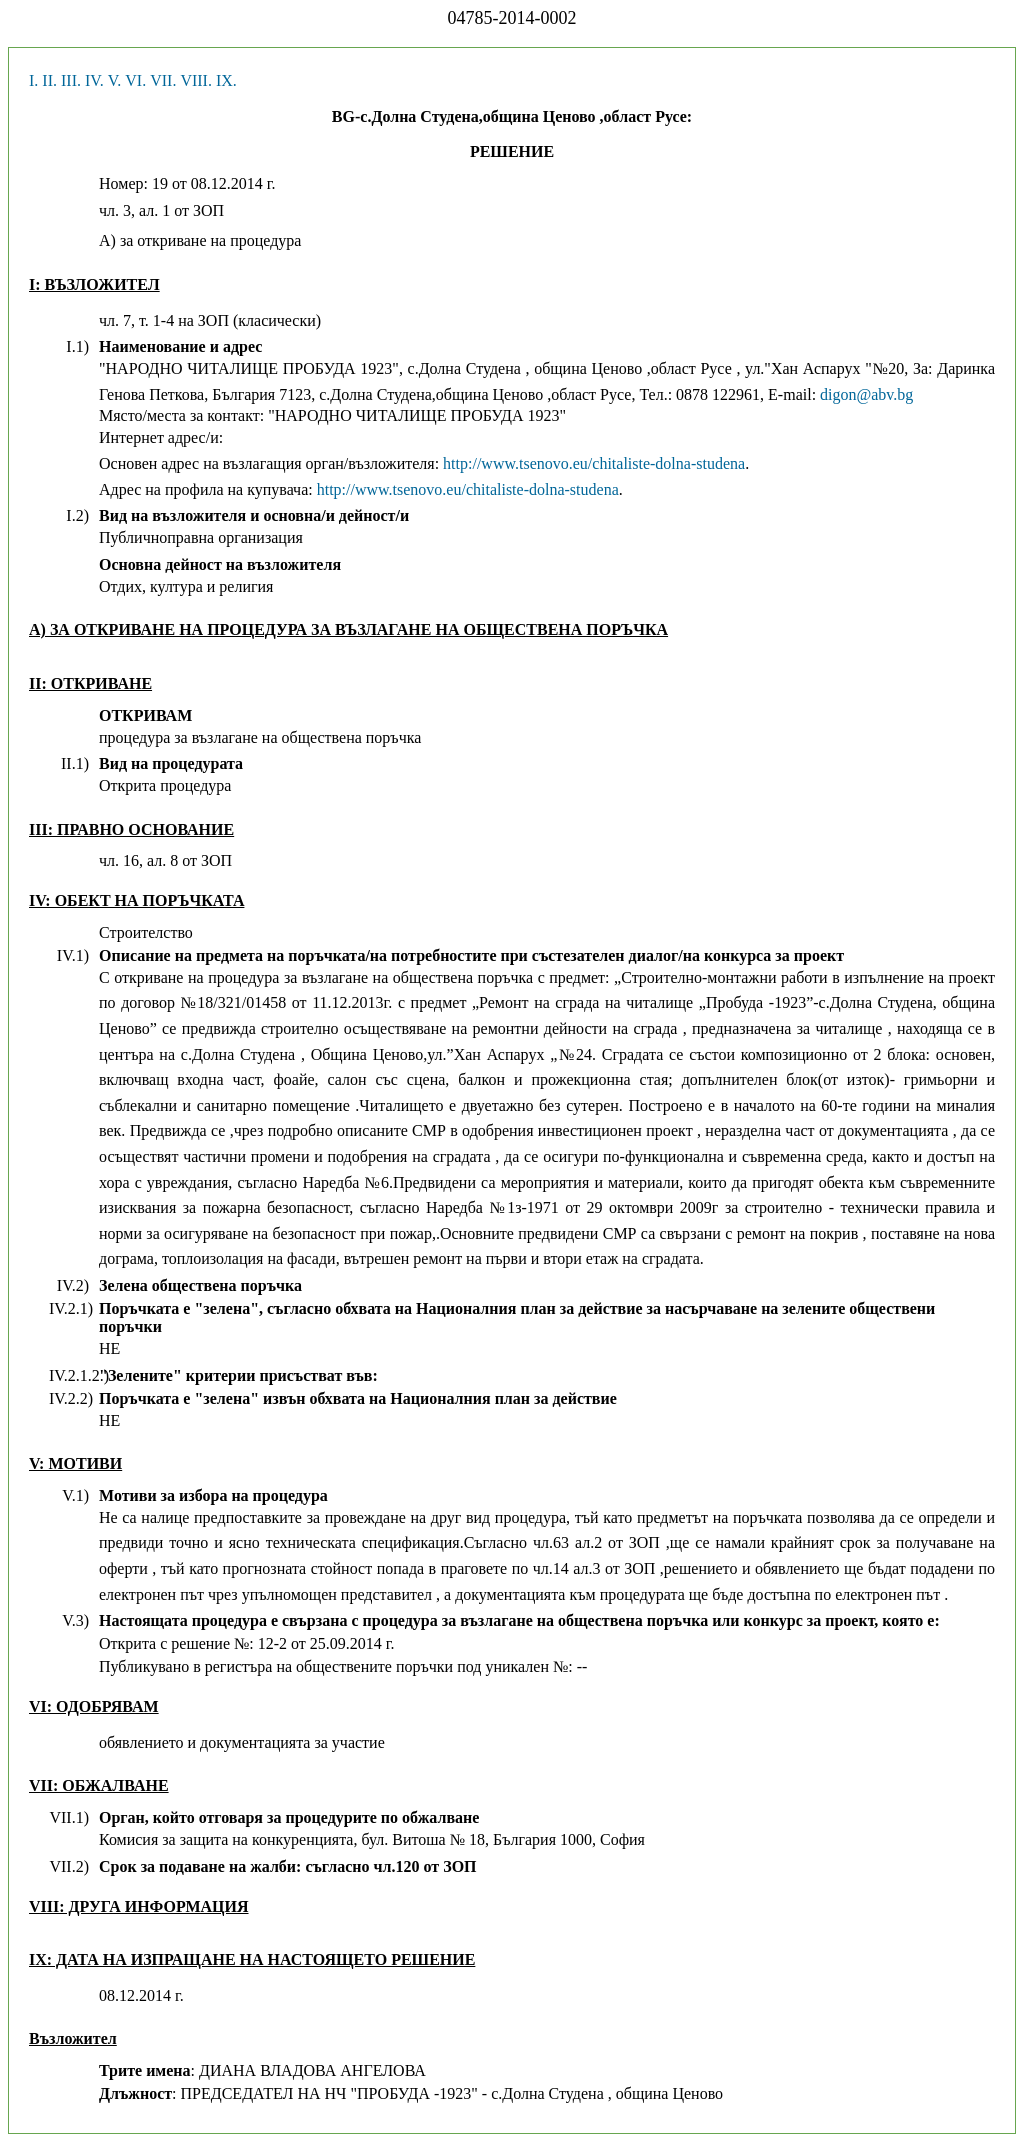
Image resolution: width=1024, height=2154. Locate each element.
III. (71, 80)
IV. (94, 80)
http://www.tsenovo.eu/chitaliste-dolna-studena (594, 463)
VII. (163, 80)
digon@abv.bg (866, 394)
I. (33, 80)
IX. (226, 80)
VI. (135, 80)
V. (115, 80)
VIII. (196, 80)
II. (49, 80)
